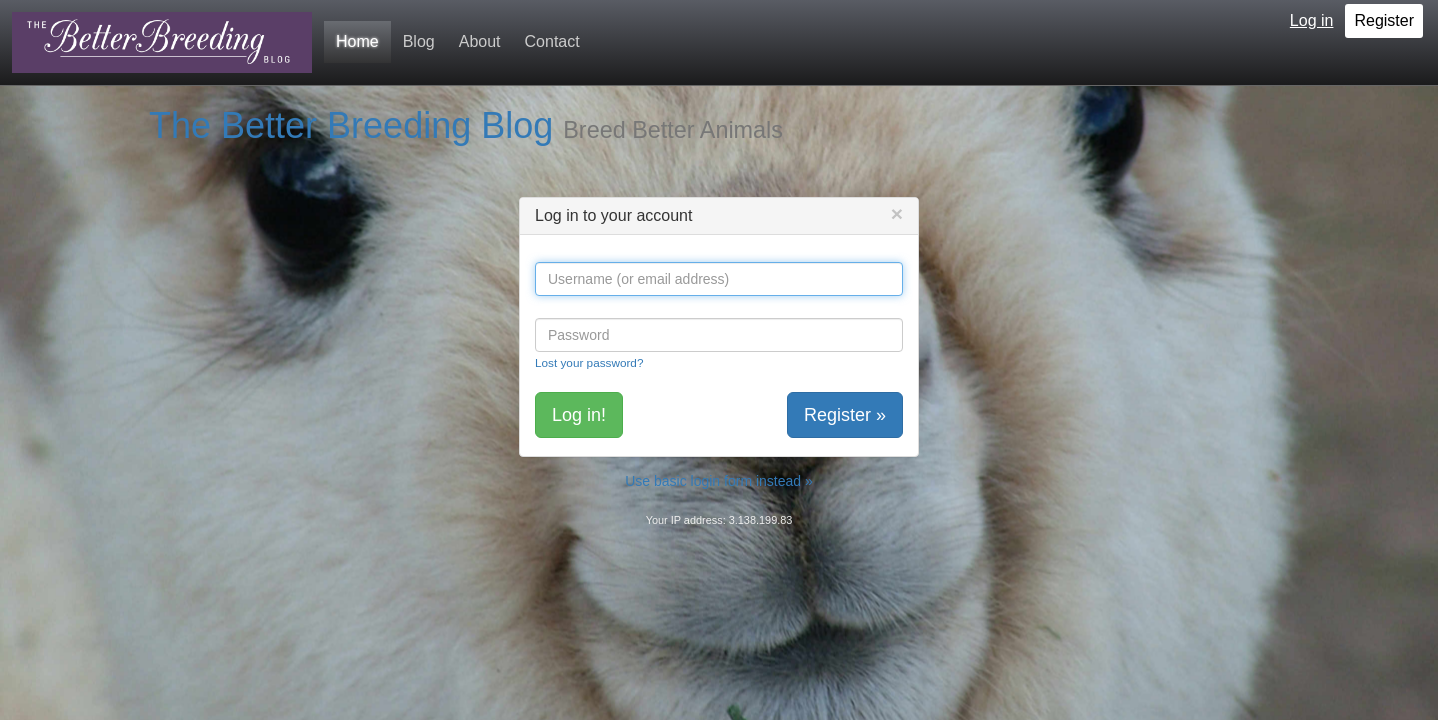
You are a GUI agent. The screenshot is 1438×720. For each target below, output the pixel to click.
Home (357, 41)
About (480, 41)
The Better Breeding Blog (351, 125)
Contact (552, 41)
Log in (1312, 20)
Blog (419, 41)
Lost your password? (589, 362)
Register (1384, 20)
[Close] (897, 213)
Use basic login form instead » (719, 481)
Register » (845, 415)
